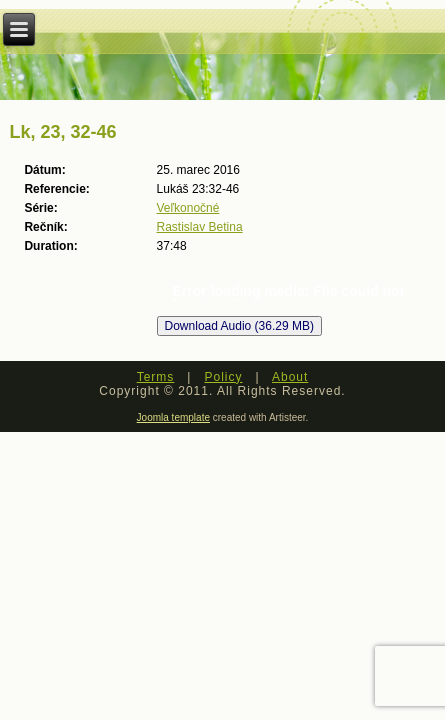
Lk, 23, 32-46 (62, 132)
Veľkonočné (188, 208)
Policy (223, 377)
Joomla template (173, 417)
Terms (156, 377)
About (290, 377)
